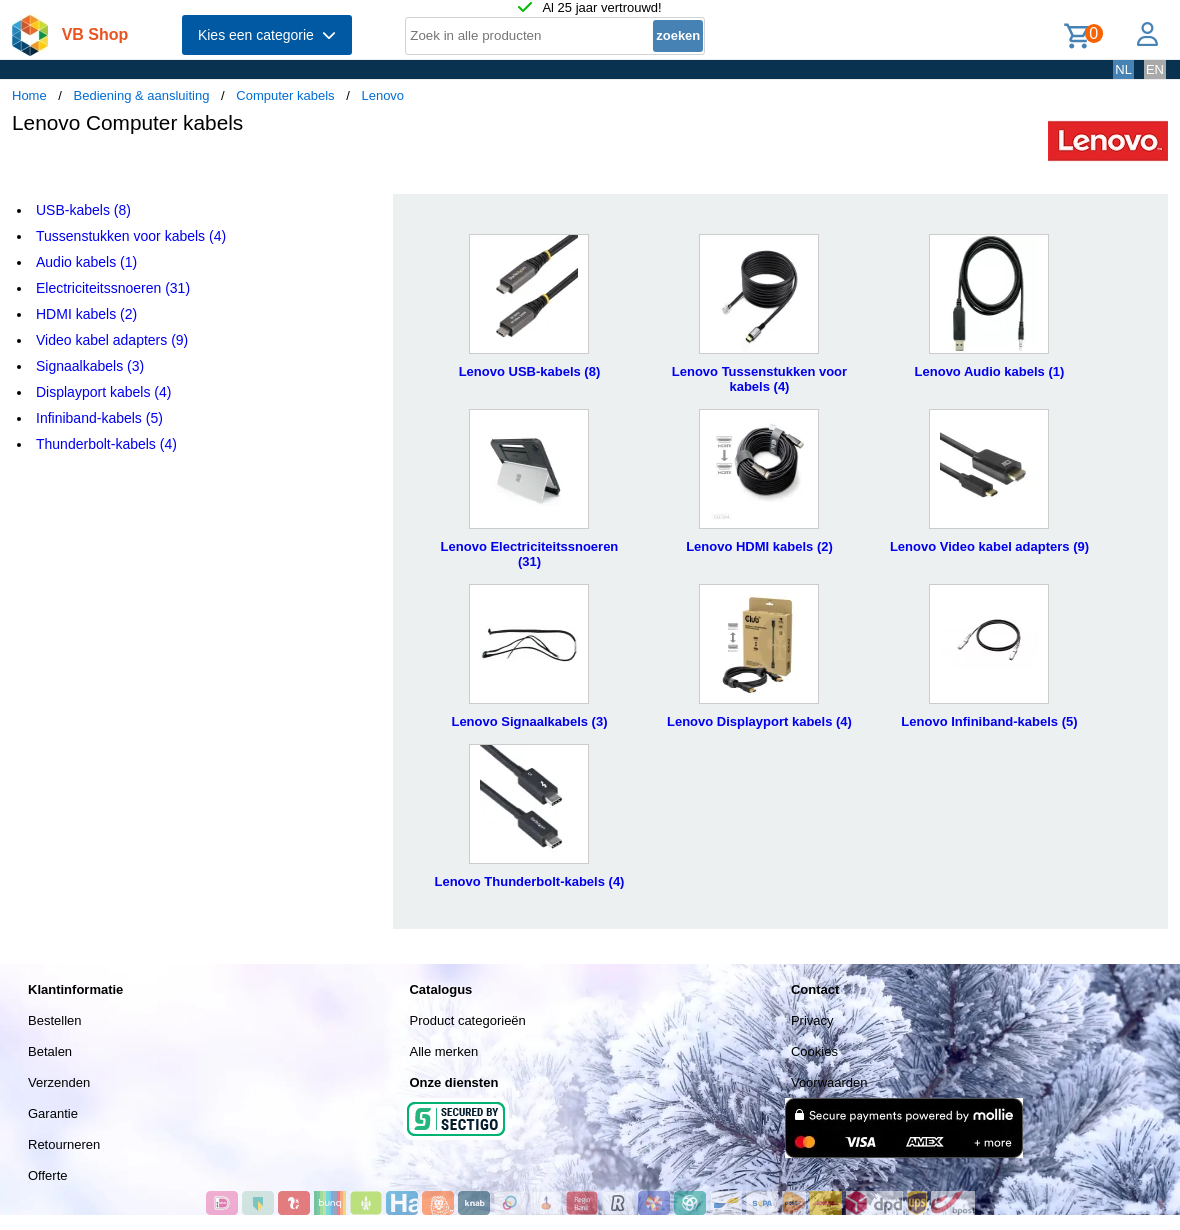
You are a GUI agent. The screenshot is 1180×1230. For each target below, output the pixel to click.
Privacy (812, 1020)
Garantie (53, 1113)
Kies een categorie (267, 35)
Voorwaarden (829, 1082)
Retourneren (64, 1144)
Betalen (50, 1051)
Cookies (814, 1051)
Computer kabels (285, 95)
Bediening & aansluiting (142, 95)
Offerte (48, 1175)
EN (1155, 69)
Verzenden (59, 1082)
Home (29, 95)
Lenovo (382, 95)
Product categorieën (467, 1020)
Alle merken (443, 1051)
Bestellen (54, 1020)
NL (1123, 69)
